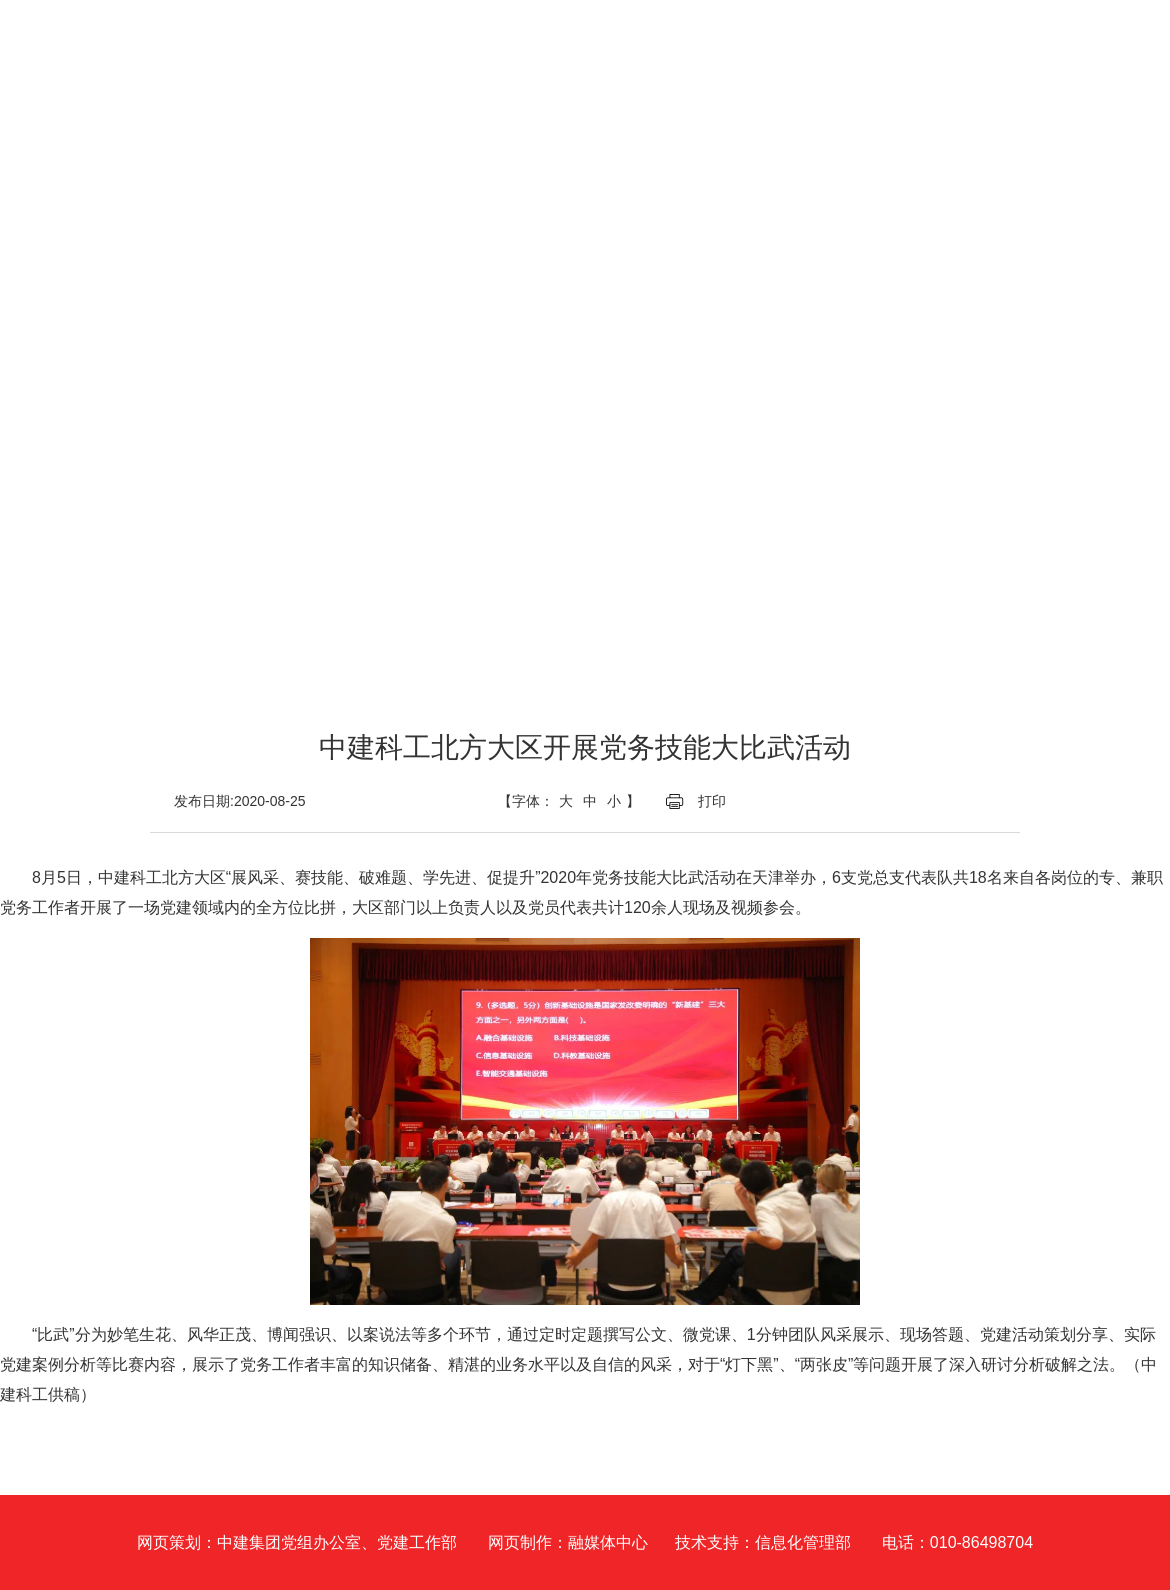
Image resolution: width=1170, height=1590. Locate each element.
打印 (712, 801)
